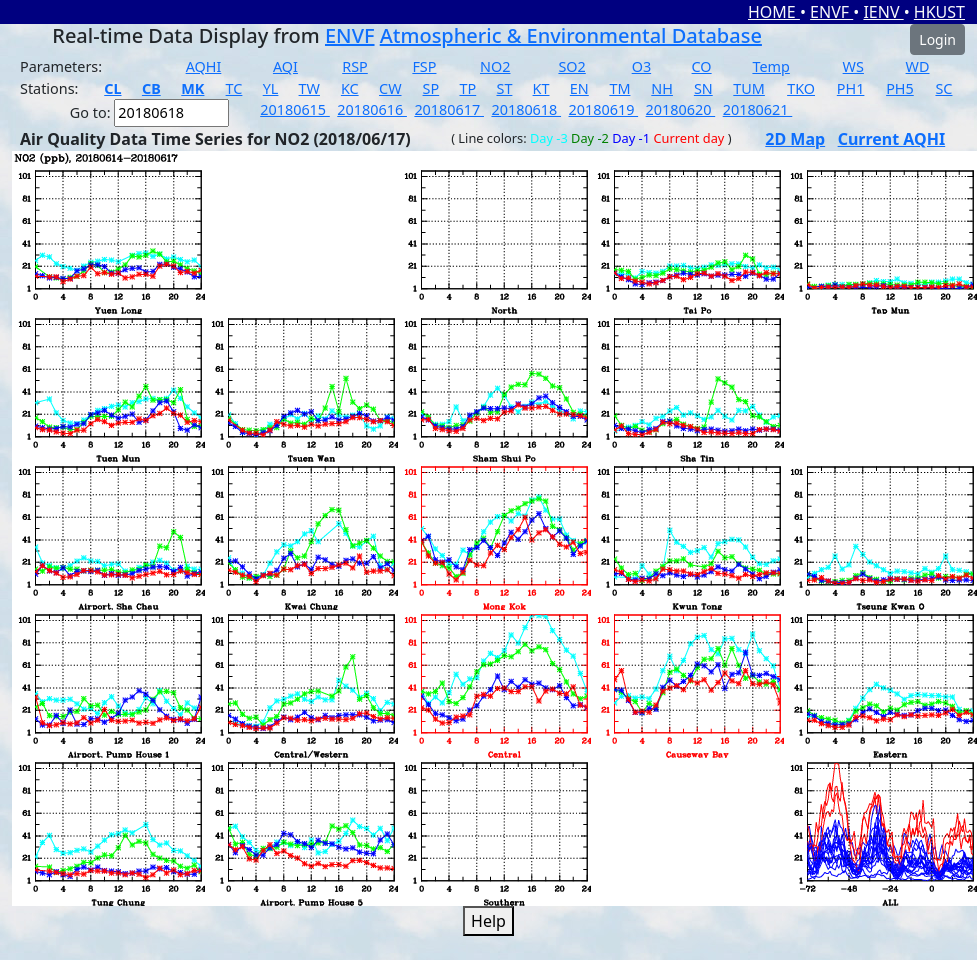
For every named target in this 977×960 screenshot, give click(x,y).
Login (937, 39)
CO (702, 66)
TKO (801, 88)
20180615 (295, 109)
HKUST (939, 12)
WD (918, 66)
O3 (641, 66)
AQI (285, 66)
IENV (883, 12)
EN (579, 88)
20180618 (526, 109)
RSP (355, 66)
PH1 (851, 88)
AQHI (204, 66)
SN (703, 88)
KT (541, 88)
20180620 (681, 109)
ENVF (831, 12)
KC (350, 88)
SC (943, 88)
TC (234, 88)
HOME (774, 12)
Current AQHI (892, 139)
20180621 (758, 109)
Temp (770, 66)
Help (488, 921)
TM (619, 88)
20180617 (449, 109)
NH (662, 88)
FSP (424, 66)
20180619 (604, 109)
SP (431, 88)
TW (309, 88)
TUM (749, 88)
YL (271, 88)
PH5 (900, 88)
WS (853, 66)
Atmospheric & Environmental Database (571, 35)
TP (467, 88)
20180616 (372, 109)
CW (390, 88)
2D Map (795, 139)
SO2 (571, 66)
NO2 (495, 66)
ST (504, 88)
